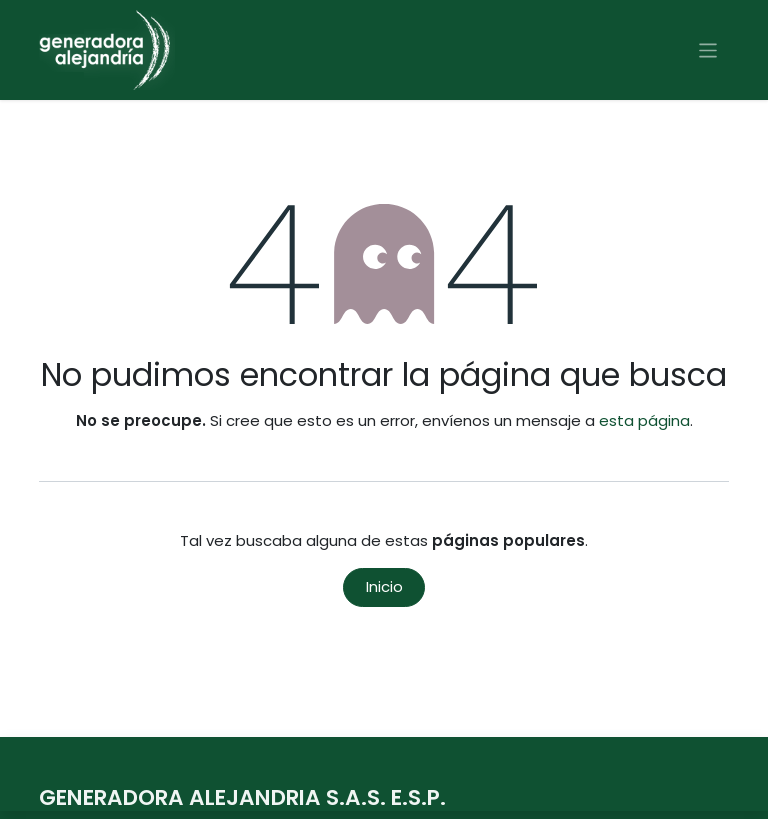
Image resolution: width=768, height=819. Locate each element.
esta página (644, 420)
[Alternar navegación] (708, 49)
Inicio (384, 586)
